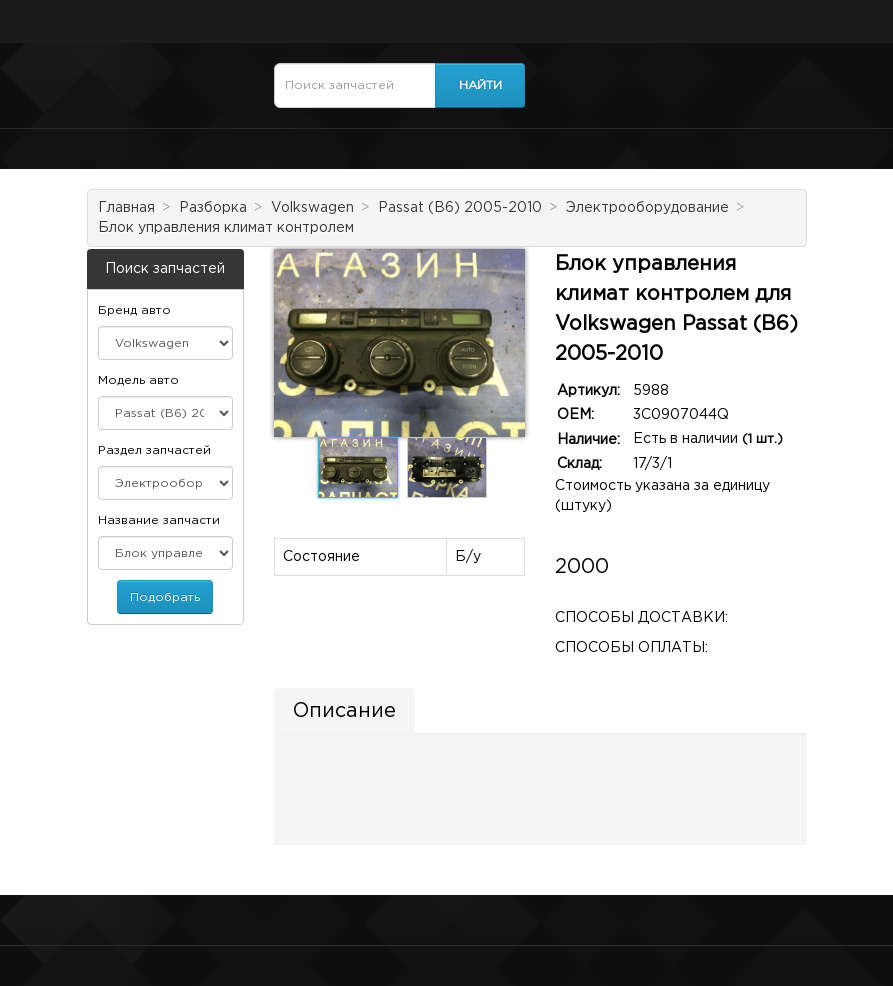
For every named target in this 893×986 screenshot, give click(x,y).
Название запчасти (159, 520)
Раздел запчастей (154, 450)
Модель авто (138, 380)
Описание (344, 711)
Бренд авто (134, 310)
